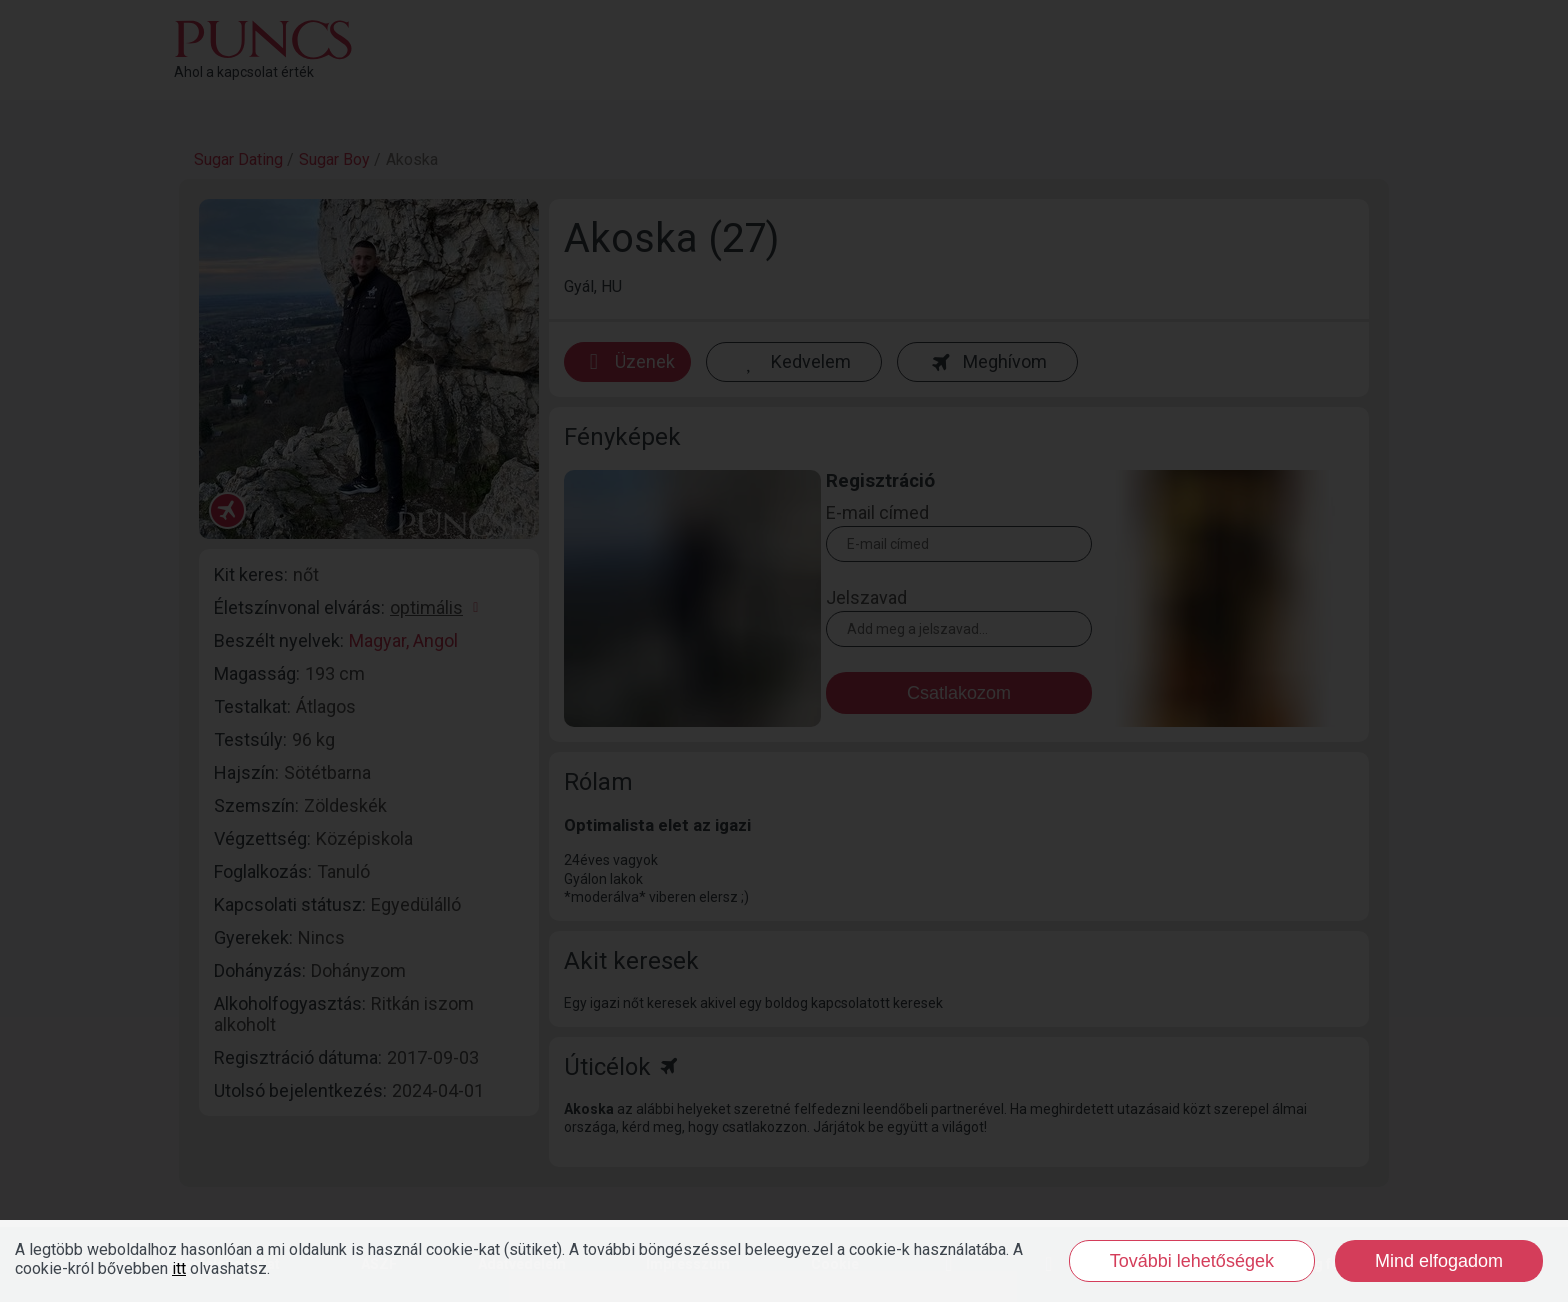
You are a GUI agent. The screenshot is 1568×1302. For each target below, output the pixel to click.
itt (179, 1268)
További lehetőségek (1192, 1261)
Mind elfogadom (1439, 1261)
